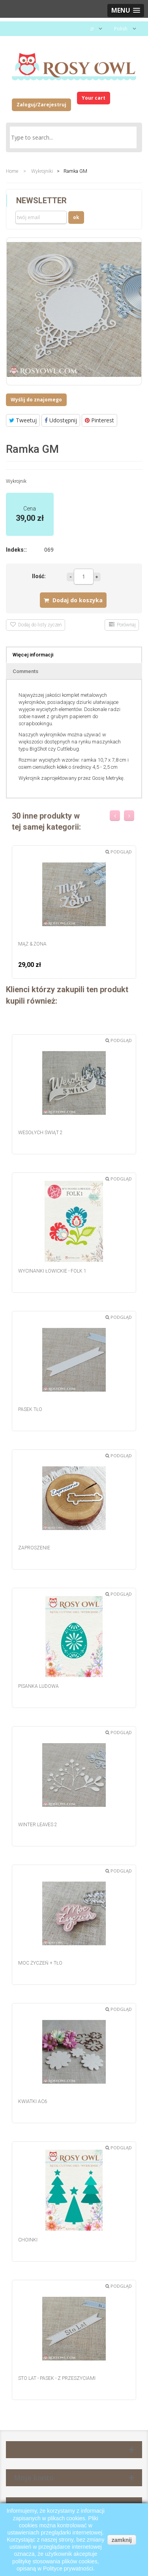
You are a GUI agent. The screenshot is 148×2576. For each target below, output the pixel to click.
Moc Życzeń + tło (40, 1963)
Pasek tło (30, 1409)
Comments (25, 671)
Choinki (27, 2240)
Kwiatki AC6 (32, 2101)
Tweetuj (23, 420)
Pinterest (99, 420)
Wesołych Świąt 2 (40, 1132)
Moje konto (34, 2477)
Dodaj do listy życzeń (36, 625)
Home (12, 171)
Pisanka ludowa (38, 1686)
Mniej (70, 577)
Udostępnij (61, 420)
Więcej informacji (33, 655)
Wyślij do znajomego (36, 399)
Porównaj (122, 625)
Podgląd (118, 852)
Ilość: (39, 576)
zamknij (122, 2540)
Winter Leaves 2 (37, 1824)
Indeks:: (16, 550)
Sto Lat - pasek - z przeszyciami (57, 2378)
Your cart (93, 98)
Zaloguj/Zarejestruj (41, 104)
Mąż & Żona (32, 944)
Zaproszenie (34, 1548)
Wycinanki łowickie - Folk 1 (52, 1271)
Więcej (97, 577)
